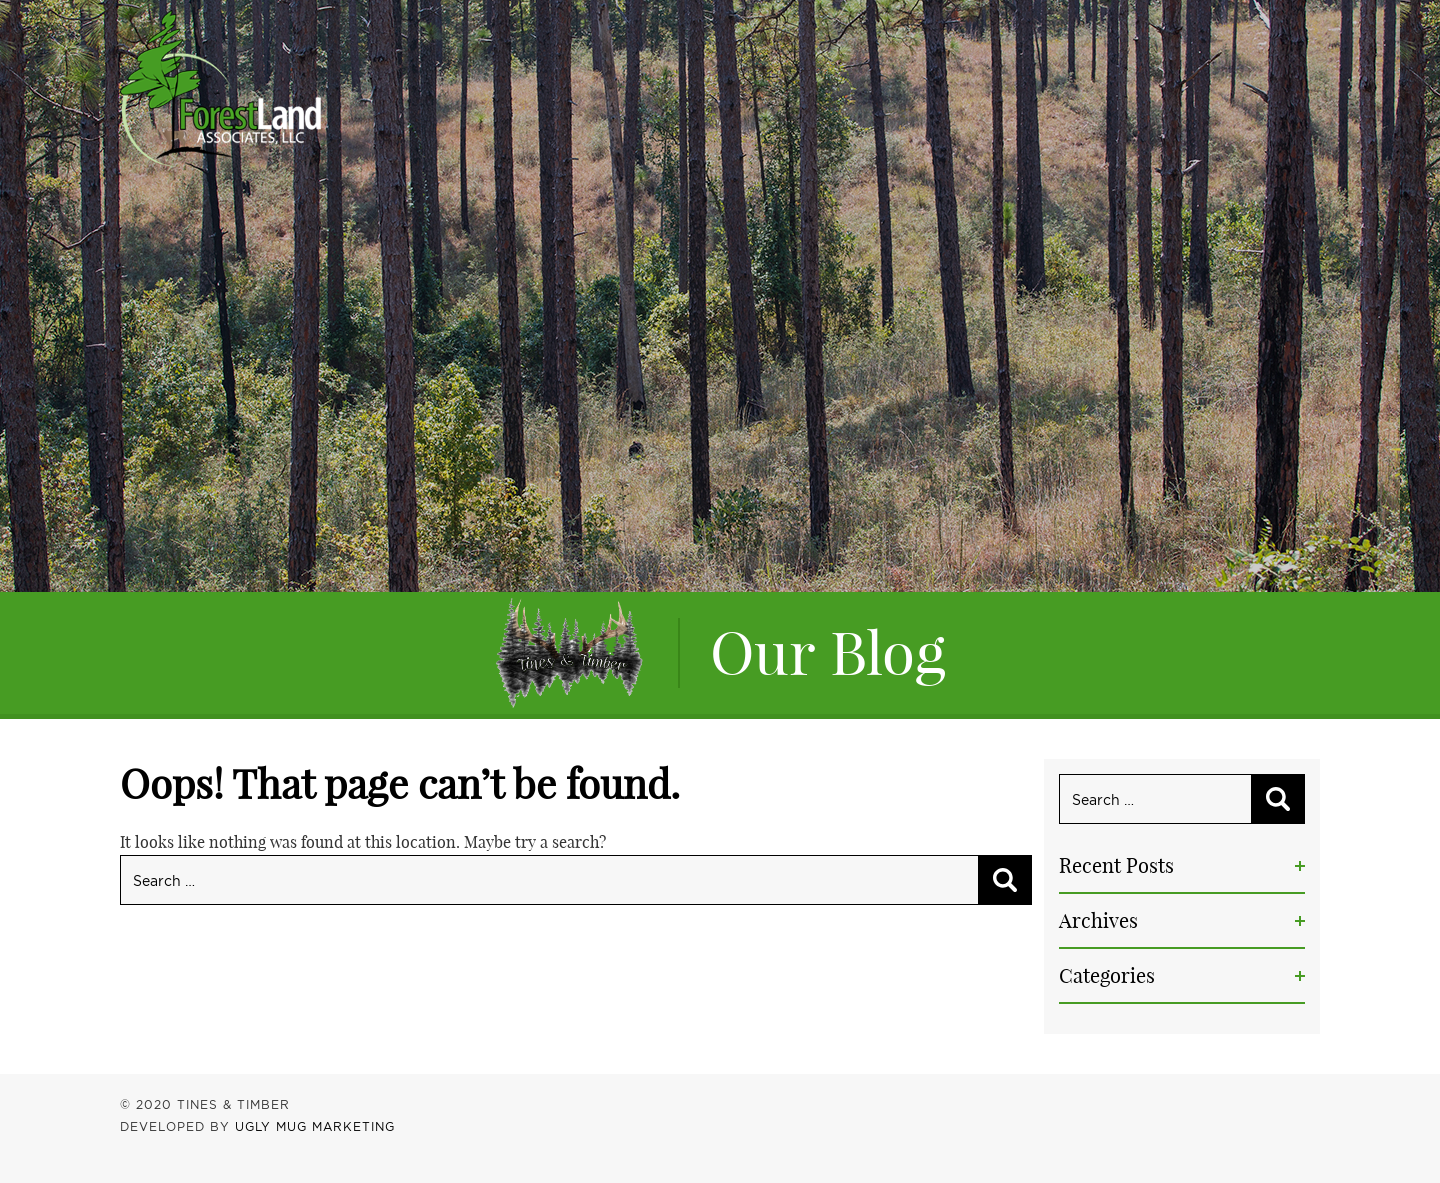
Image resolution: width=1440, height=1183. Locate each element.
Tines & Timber (220, 88)
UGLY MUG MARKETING (315, 1126)
